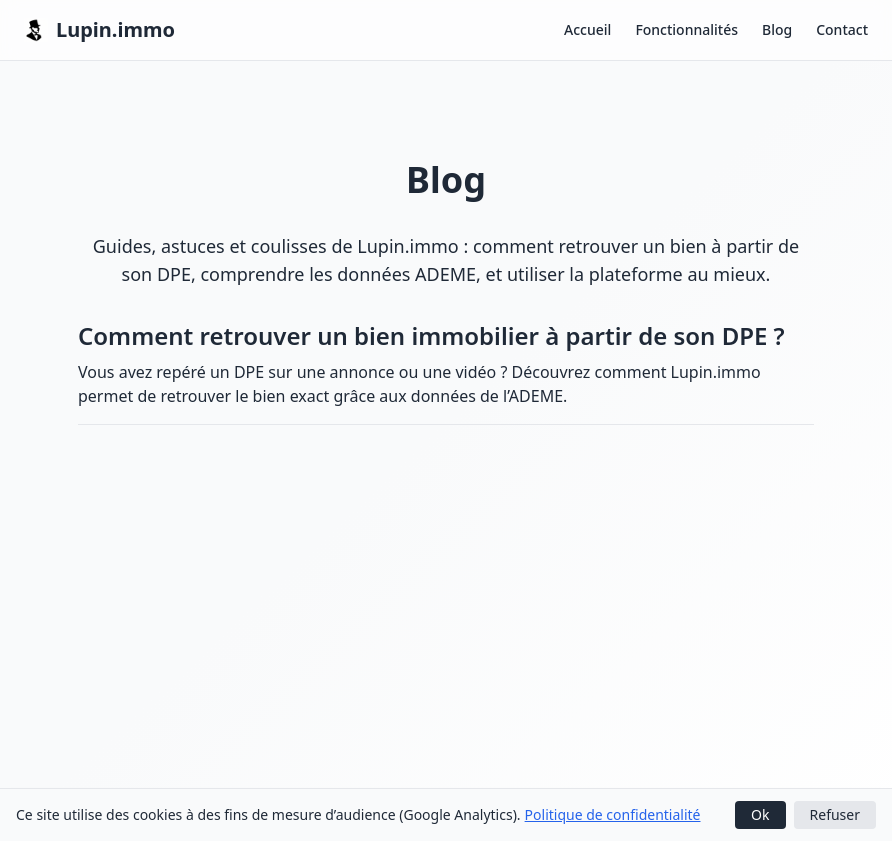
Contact (842, 29)
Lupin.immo (99, 29)
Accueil (587, 29)
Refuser (835, 814)
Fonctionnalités (686, 29)
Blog (777, 29)
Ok (760, 814)
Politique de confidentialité (613, 814)
